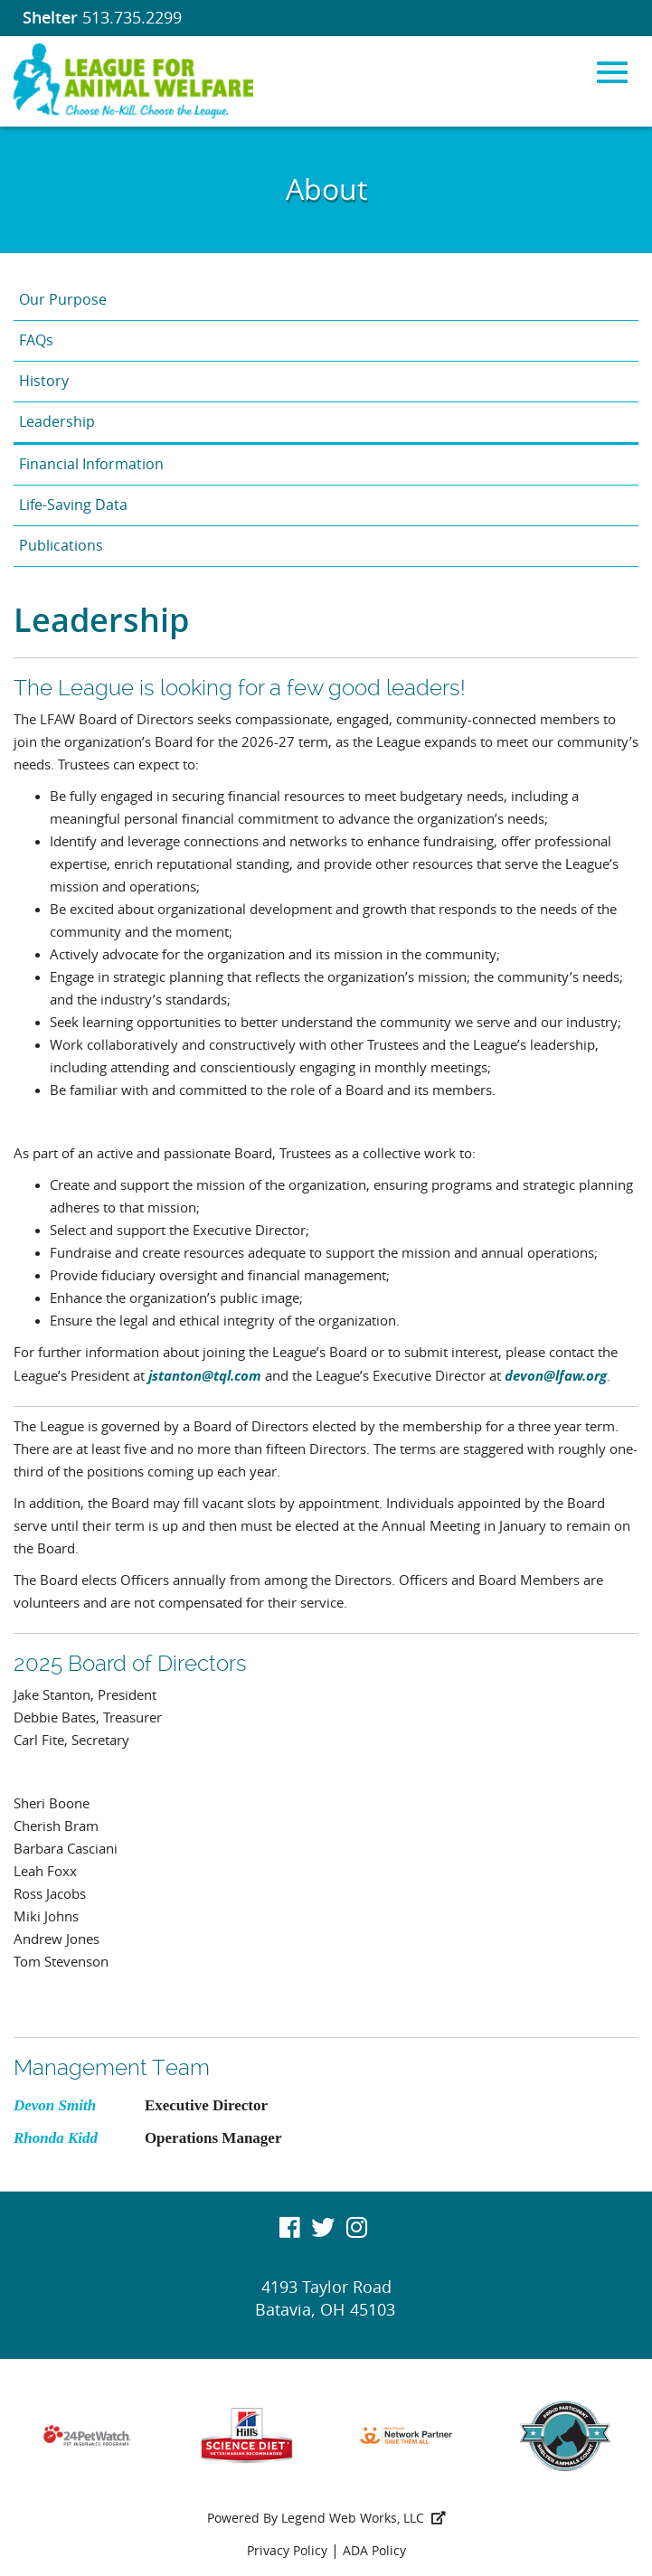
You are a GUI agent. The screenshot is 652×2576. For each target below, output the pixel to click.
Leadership (57, 421)
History (44, 381)
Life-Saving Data (73, 505)
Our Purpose (63, 299)
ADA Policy (374, 2551)
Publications (61, 545)
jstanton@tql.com (204, 1375)
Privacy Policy (287, 2551)
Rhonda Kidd (56, 2138)
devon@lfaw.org (556, 1375)
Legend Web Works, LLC (363, 2518)
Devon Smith (55, 2105)
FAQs (36, 340)
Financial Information (91, 464)
